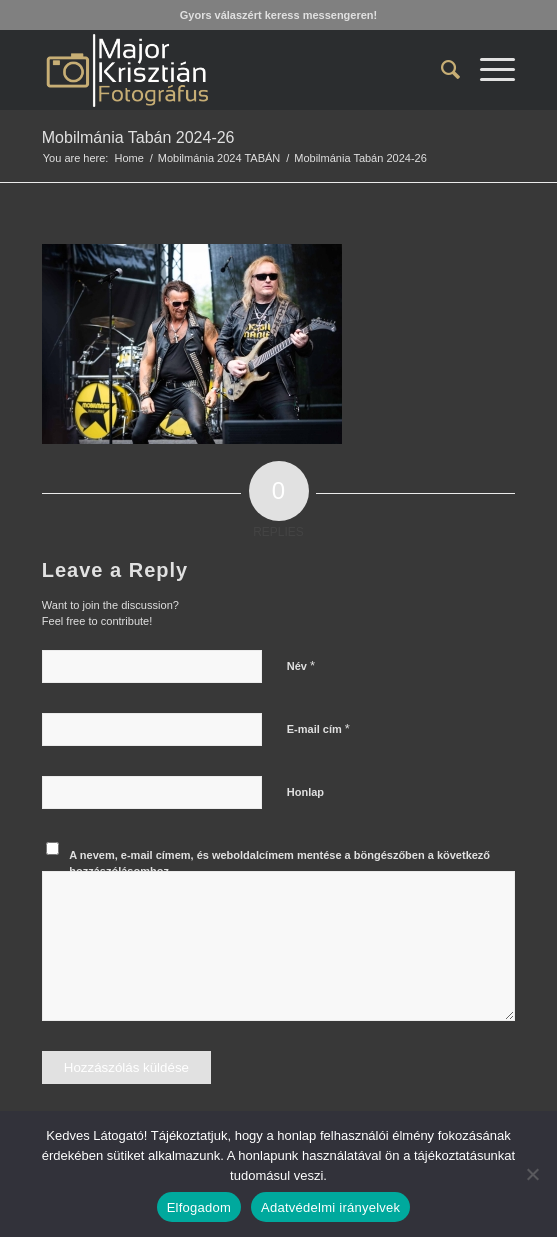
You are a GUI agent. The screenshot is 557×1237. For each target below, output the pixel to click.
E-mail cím (318, 728)
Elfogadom (199, 1207)
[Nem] (532, 1174)
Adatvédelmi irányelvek (330, 1207)
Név (301, 665)
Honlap (305, 792)
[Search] (440, 70)
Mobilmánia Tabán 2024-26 (138, 137)
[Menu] (487, 70)
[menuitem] (440, 70)
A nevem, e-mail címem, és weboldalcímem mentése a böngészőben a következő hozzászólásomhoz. (279, 863)
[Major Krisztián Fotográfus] (231, 70)
